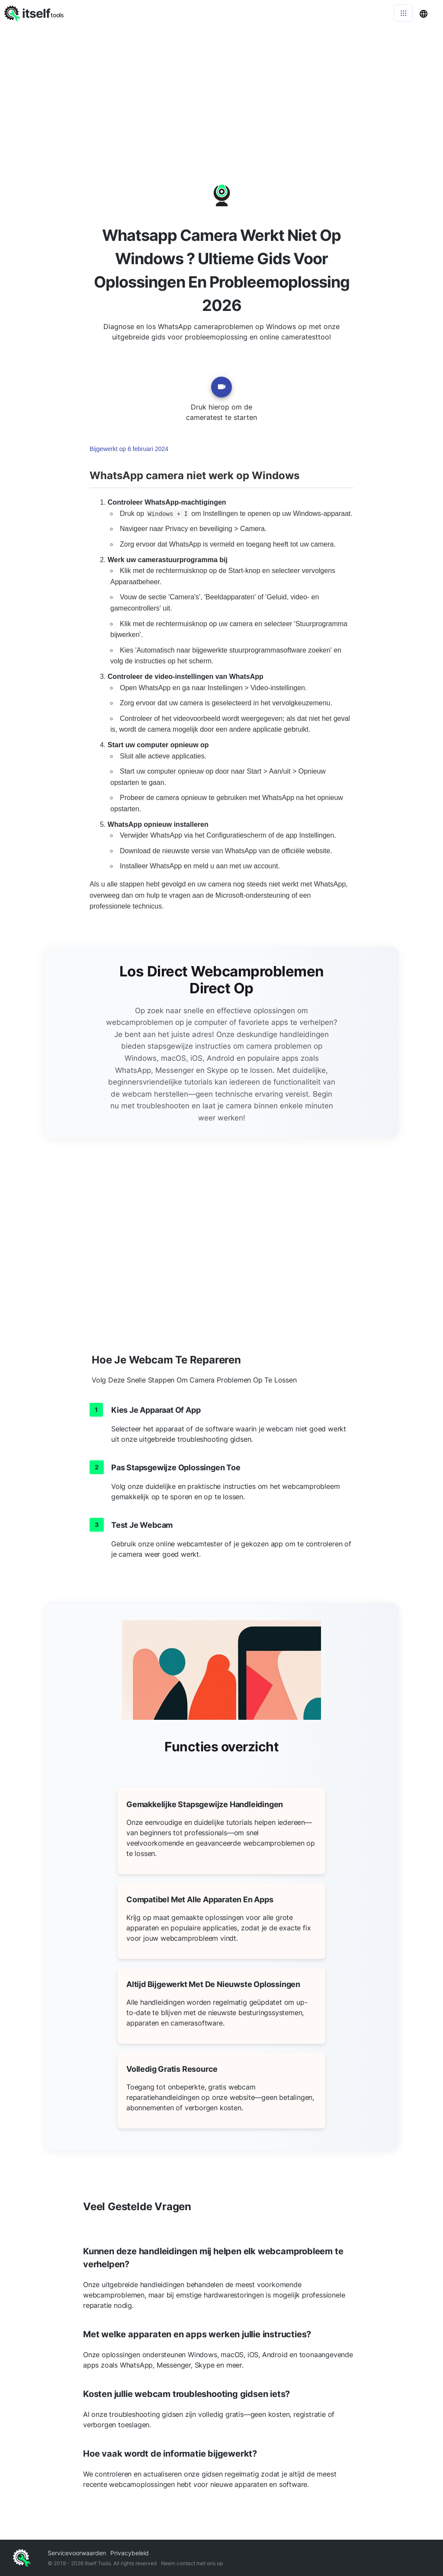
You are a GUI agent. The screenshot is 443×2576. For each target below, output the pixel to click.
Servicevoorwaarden (77, 2553)
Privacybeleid (129, 2553)
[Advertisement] (221, 90)
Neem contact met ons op (192, 2563)
